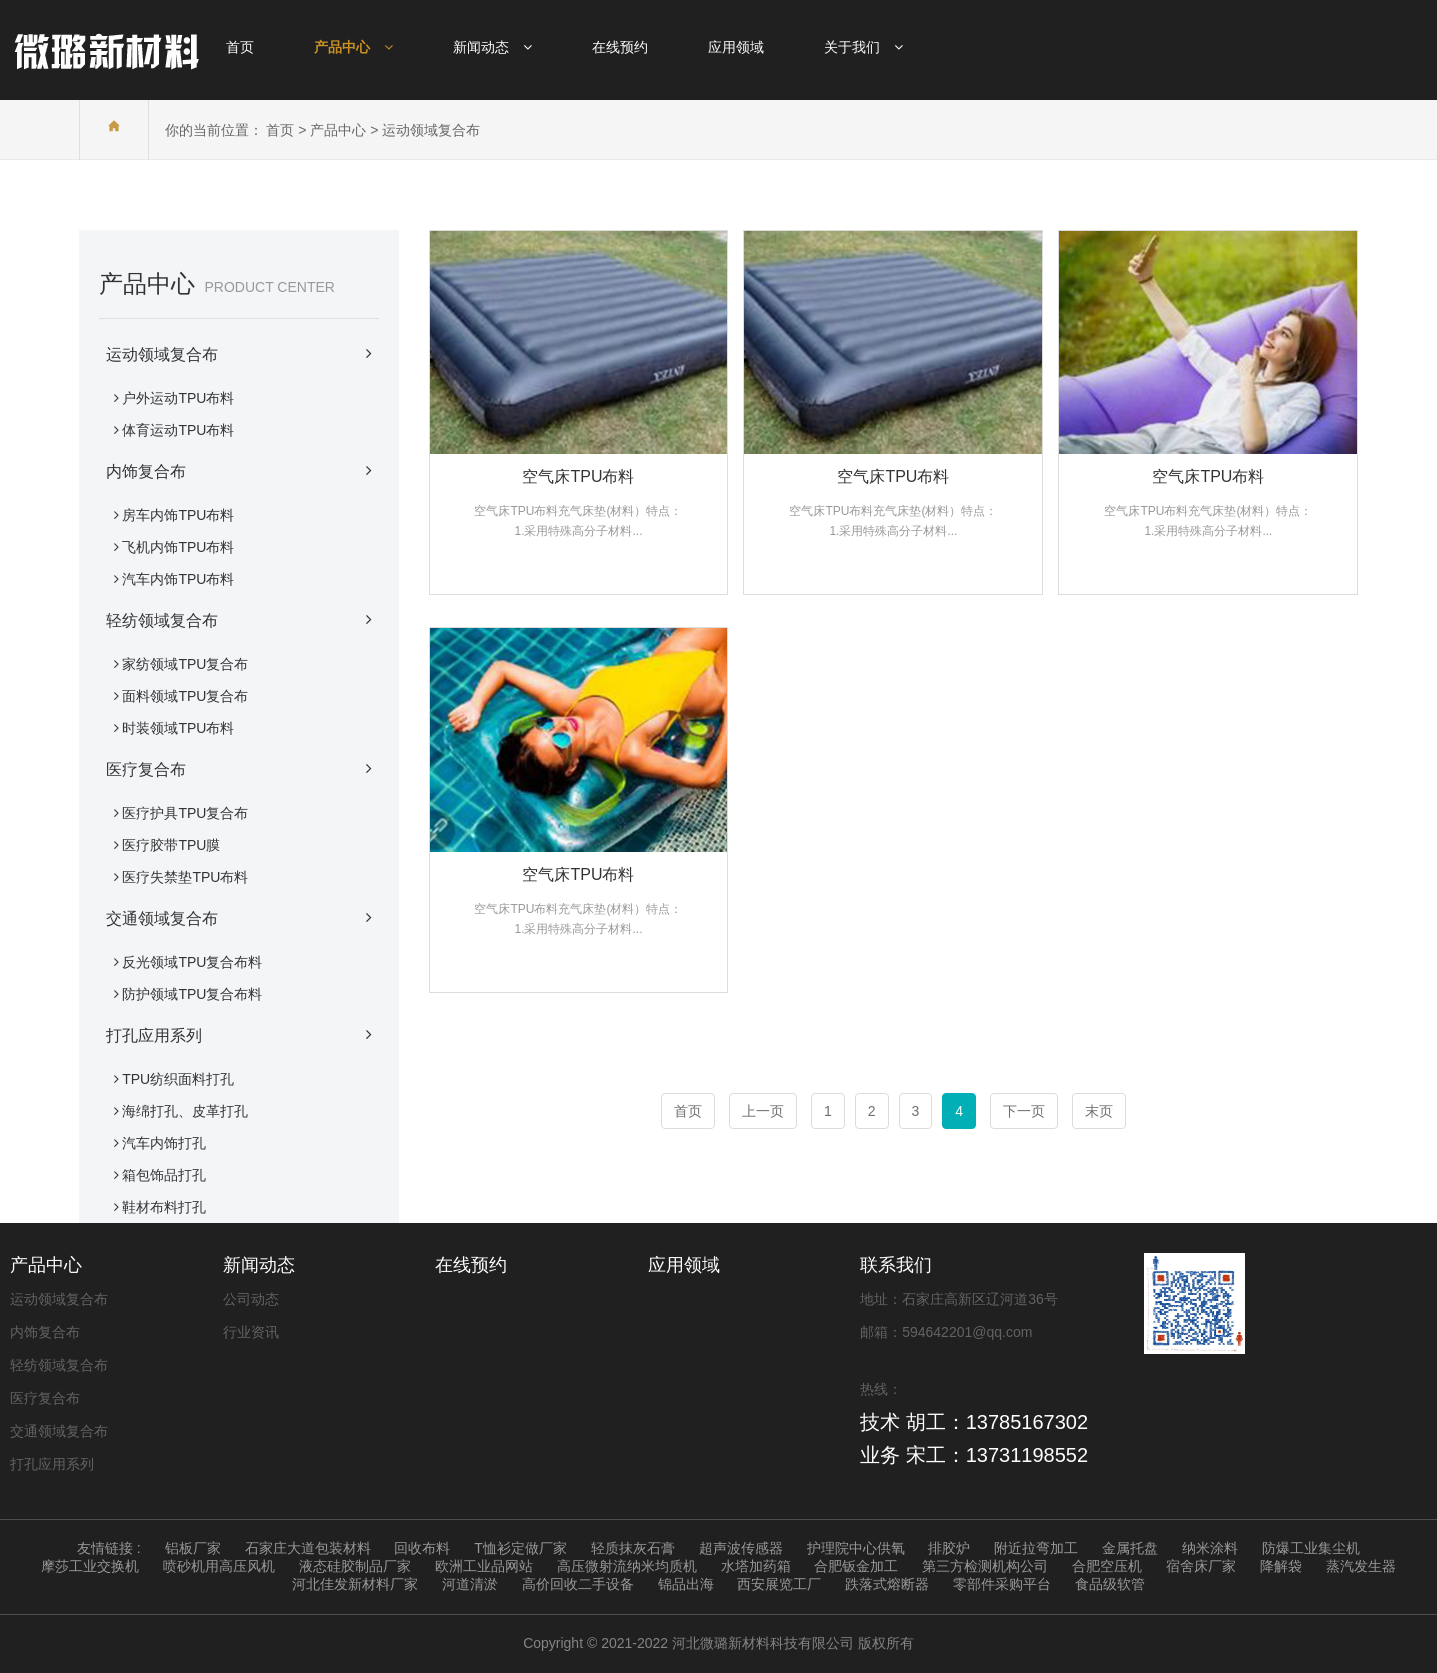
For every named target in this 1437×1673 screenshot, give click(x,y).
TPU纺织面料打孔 (178, 1079)
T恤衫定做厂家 (520, 1548)
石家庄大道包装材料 (308, 1548)
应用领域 (684, 1265)
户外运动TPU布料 (178, 398)
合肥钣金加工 (856, 1566)
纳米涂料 (1210, 1548)
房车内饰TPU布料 (178, 515)
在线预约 (471, 1265)
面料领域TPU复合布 (185, 696)
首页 (280, 130)
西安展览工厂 (779, 1584)
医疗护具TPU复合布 (185, 813)
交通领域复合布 (239, 918)
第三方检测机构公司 (985, 1566)
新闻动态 (259, 1265)
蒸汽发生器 (1361, 1566)
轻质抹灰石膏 (633, 1548)
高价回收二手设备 (578, 1584)
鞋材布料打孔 (164, 1207)
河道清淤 (470, 1584)
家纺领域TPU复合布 (185, 664)
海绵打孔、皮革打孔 (185, 1111)
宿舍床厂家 (1201, 1566)
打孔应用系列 (239, 1035)
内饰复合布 (239, 471)
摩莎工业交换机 (90, 1566)
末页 (1099, 1111)
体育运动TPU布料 (178, 430)
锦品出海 (686, 1584)
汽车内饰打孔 (164, 1143)
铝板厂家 (193, 1548)
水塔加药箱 (756, 1566)
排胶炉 (949, 1548)
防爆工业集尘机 (1311, 1548)
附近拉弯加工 (1036, 1548)
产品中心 (338, 130)
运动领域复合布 (431, 130)
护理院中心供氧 (856, 1548)
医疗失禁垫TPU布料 (185, 877)
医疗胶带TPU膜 (171, 845)
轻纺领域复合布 (239, 620)
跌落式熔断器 (887, 1584)
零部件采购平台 (1002, 1584)
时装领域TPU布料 (178, 728)
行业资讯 (251, 1332)
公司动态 (251, 1299)
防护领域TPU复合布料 (192, 994)
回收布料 (422, 1548)
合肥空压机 (1107, 1566)
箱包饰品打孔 (164, 1175)
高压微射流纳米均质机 (627, 1566)
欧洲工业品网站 (484, 1566)
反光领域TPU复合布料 (192, 962)
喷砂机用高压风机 (219, 1566)
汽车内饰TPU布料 (178, 579)
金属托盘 (1130, 1548)
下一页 (1024, 1111)
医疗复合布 (239, 769)
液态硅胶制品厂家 (355, 1566)
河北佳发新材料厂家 (355, 1584)
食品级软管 (1110, 1584)
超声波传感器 (741, 1548)
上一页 (763, 1111)
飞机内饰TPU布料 (178, 547)
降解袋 (1281, 1566)
